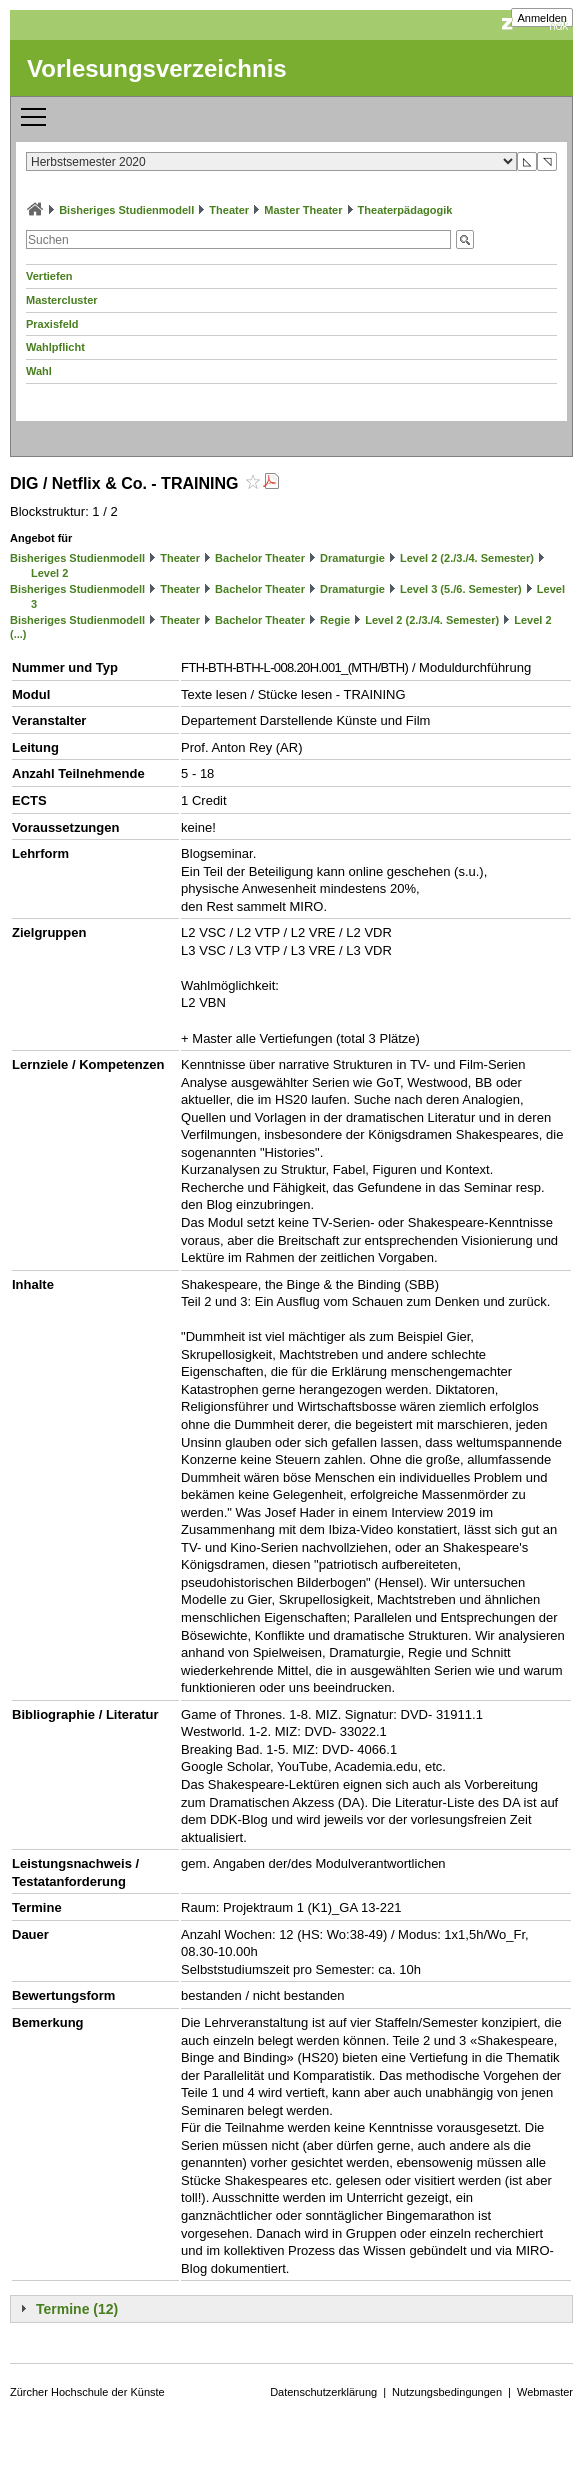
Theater (229, 210)
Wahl (39, 371)
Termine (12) (77, 2309)
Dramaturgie (352, 558)
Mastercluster (62, 300)
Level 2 (49, 573)
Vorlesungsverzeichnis (157, 68)
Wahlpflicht (55, 347)
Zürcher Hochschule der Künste (87, 2392)
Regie (335, 620)
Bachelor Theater (260, 558)
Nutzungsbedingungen (447, 2392)
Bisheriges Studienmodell (126, 210)
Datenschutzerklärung (323, 2392)
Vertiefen (49, 276)
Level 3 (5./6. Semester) (461, 589)
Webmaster (545, 2392)
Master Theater (303, 210)
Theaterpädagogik (405, 210)
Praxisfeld (52, 324)
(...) (18, 634)
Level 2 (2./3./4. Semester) (467, 558)
